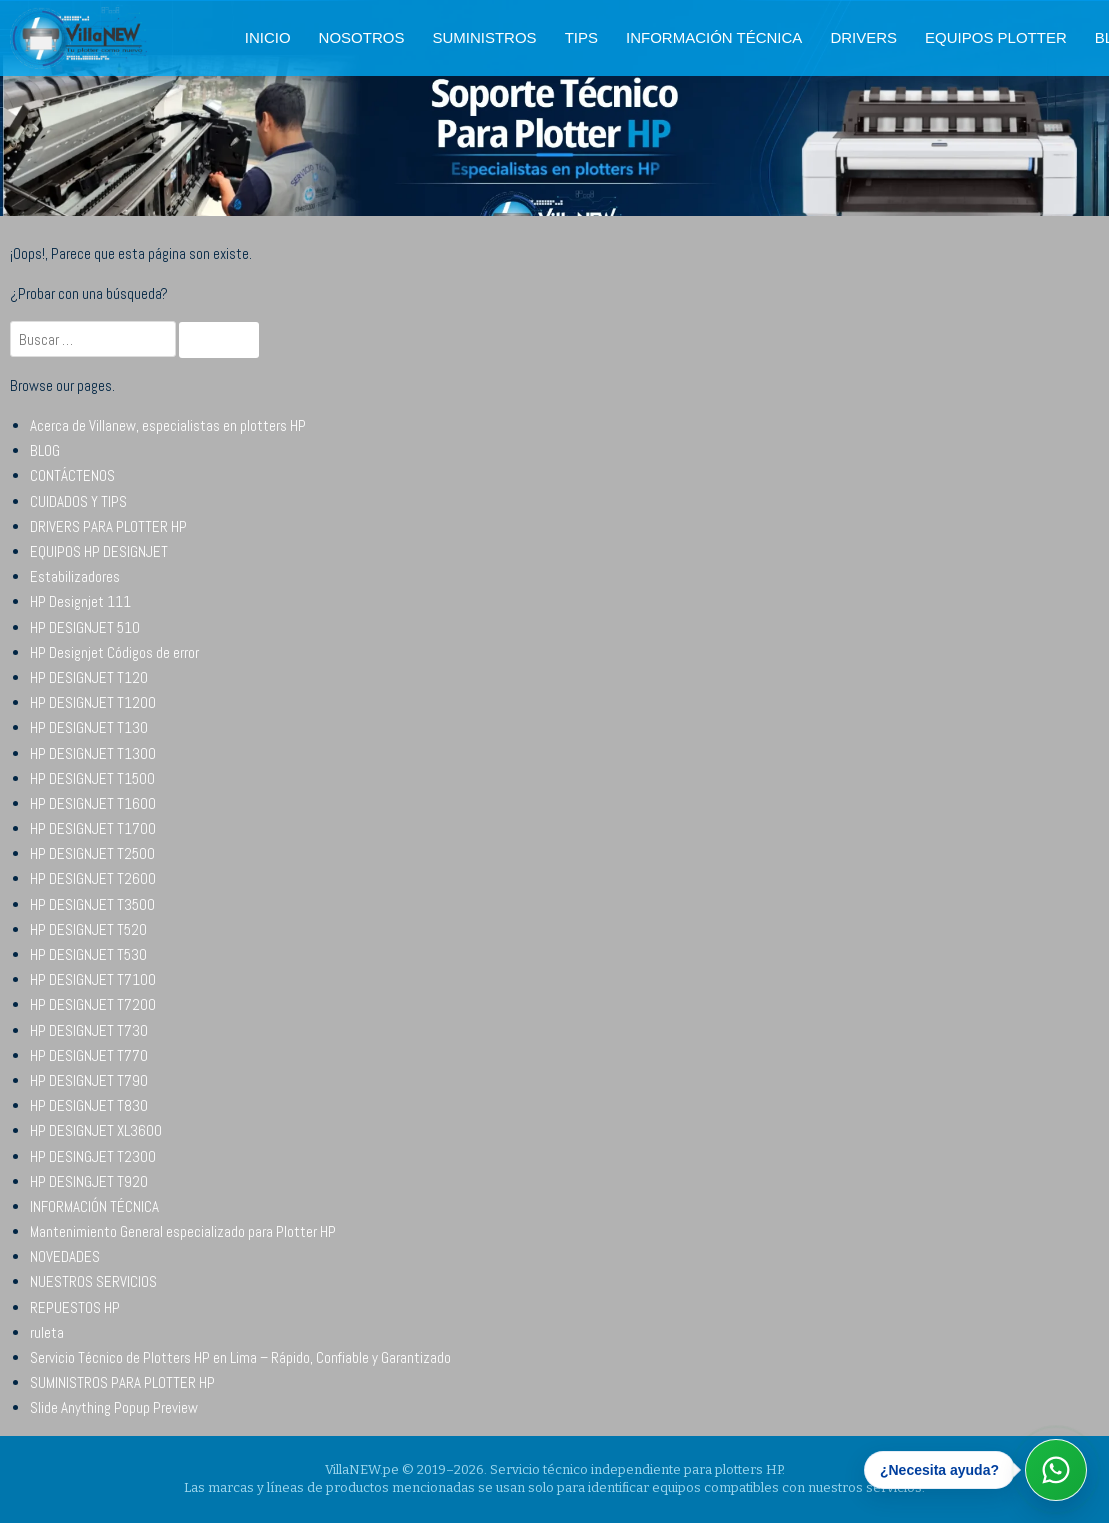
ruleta (47, 1332)
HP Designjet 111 (80, 601)
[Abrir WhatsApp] (1056, 1470)
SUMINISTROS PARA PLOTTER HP (122, 1382)
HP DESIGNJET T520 (88, 929)
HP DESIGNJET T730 (89, 1030)
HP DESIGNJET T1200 (93, 702)
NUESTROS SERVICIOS (93, 1281)
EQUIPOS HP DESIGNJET (99, 551)
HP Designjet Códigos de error (114, 652)
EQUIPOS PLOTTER (996, 37)
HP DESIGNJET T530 (88, 954)
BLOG (45, 450)
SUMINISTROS (484, 37)
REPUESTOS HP (75, 1307)
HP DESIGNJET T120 (89, 677)
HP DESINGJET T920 (89, 1181)
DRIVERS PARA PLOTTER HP (108, 526)
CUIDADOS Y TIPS (78, 501)
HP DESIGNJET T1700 (93, 828)
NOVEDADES (65, 1256)
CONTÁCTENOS (72, 475)
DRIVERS (863, 37)
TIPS (581, 37)
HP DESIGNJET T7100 (93, 979)
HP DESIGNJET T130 (89, 727)
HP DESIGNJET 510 (85, 627)
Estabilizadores (75, 576)
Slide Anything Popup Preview (114, 1407)
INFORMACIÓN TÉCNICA (714, 37)
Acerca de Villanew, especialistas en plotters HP (168, 425)
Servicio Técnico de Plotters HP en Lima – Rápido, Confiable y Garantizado (240, 1357)
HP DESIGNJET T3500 (92, 904)
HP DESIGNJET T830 (89, 1105)
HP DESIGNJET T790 (89, 1080)
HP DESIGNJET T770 (89, 1055)
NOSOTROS (362, 37)
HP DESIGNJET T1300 (93, 753)
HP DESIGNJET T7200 (93, 1004)
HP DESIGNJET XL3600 (96, 1130)
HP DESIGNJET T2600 (93, 878)
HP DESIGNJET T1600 (93, 803)
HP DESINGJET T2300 (93, 1156)
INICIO (268, 37)
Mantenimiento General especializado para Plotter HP (183, 1231)
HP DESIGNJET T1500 (92, 778)
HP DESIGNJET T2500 (92, 853)
